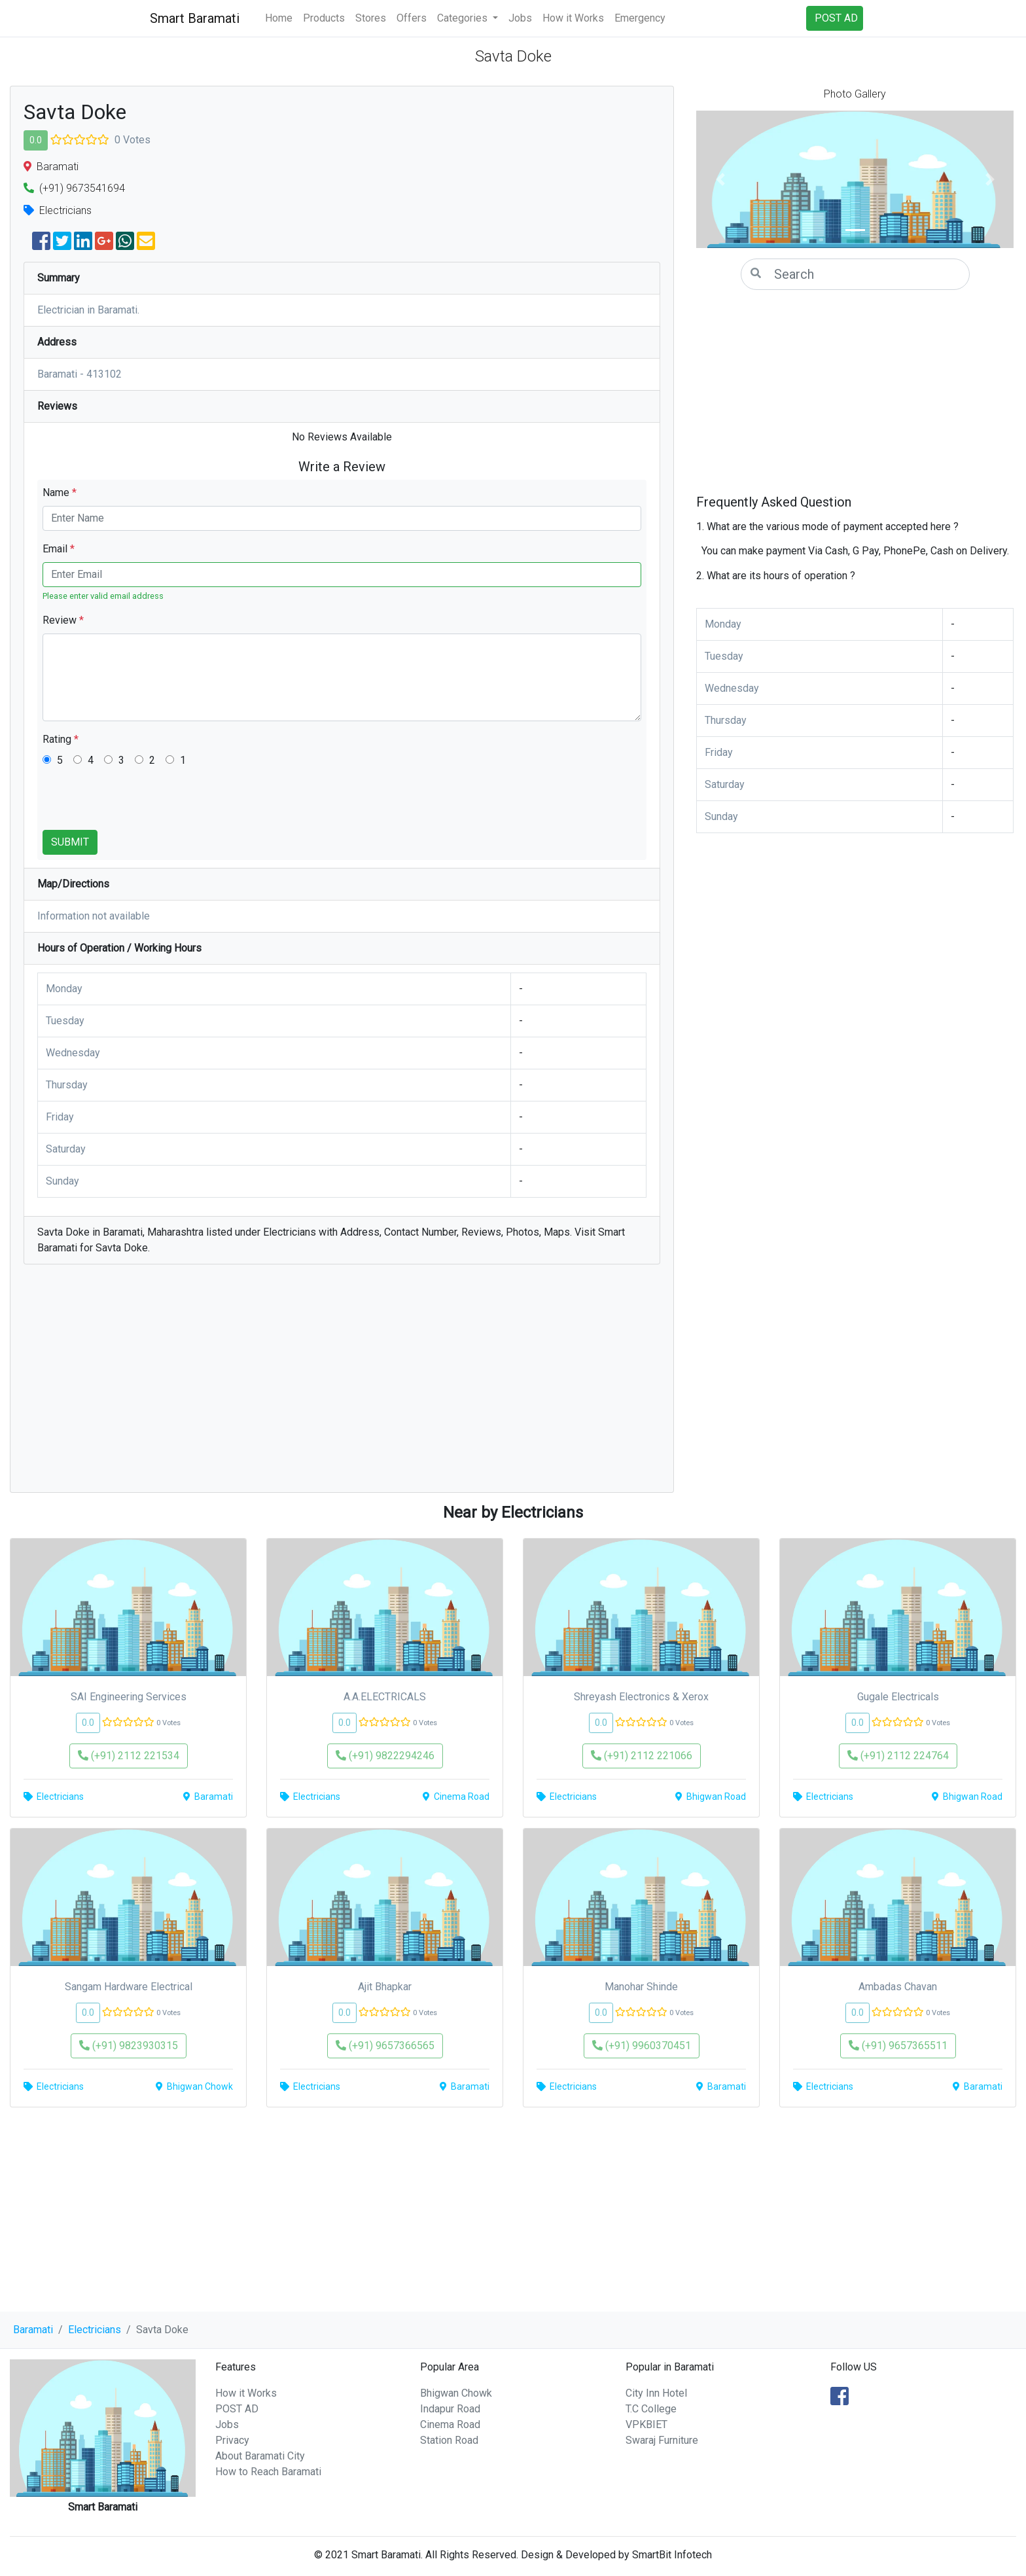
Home (278, 18)
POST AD (236, 2409)
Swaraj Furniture (662, 2440)
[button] (720, 179)
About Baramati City (260, 2456)
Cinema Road (450, 2424)
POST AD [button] (836, 18)
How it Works (573, 18)
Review (63, 620)
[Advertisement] (342, 1384)
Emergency (639, 18)
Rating (61, 739)
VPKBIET (646, 2424)
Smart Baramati (194, 18)
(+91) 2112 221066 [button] (641, 1755)
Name (60, 492)
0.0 (35, 140)
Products (324, 18)
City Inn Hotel (656, 2393)
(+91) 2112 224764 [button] (898, 1755)
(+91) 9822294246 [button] (385, 1755)
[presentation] (142, 804)
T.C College (651, 2409)
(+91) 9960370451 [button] (641, 2045)
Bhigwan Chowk (456, 2393)
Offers (412, 18)
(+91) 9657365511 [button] (898, 2045)
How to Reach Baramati (268, 2471)
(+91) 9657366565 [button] (385, 2045)
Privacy (232, 2440)
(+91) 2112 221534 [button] (128, 1755)
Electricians (94, 2329)
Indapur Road (450, 2409)
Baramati (33, 2329)
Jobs (520, 18)
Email (59, 549)
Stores (370, 18)
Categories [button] (463, 18)
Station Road (449, 2440)
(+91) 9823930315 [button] (128, 2045)
